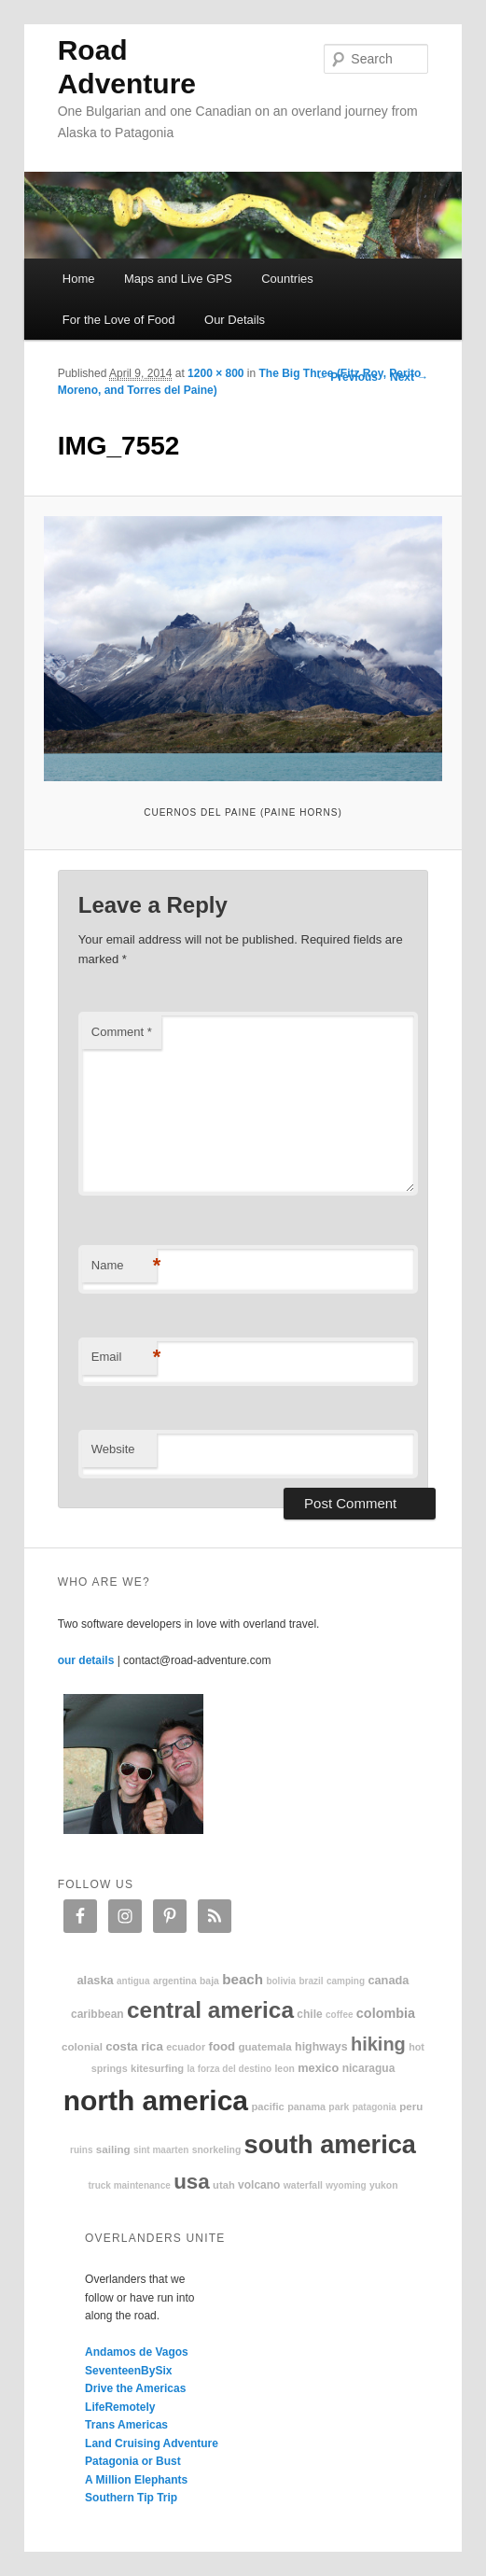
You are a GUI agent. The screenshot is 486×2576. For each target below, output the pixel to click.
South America (330, 2144)
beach (242, 1979)
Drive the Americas (135, 2388)
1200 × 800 (215, 373)
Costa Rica (134, 2046)
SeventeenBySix (128, 2370)
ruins (81, 2150)
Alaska (95, 1980)
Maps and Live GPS (178, 279)
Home (78, 279)
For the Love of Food (118, 320)
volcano (259, 2184)
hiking (378, 2044)
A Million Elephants (136, 2479)
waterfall (303, 2185)
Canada (388, 1980)
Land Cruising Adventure (151, 2443)
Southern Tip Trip (131, 2497)
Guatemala (264, 2046)
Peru (411, 2106)
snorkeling (217, 2150)
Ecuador (185, 2046)
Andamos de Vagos (136, 2352)
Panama (306, 2106)
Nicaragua (369, 2068)
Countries (287, 279)
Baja (209, 1981)
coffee (339, 2014)
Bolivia (281, 1981)
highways (321, 2046)
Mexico (318, 2068)
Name (124, 1266)
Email (124, 1357)
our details (86, 1660)
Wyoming (346, 2185)
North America (155, 2100)
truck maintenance (129, 2185)
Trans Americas (126, 2424)
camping (345, 1981)
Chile (309, 2014)
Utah (224, 2185)
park (338, 2107)
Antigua (133, 1981)
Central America (210, 2010)
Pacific (267, 2106)
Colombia (385, 2013)
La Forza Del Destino (229, 2069)
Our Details (234, 320)
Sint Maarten (160, 2150)
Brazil (311, 1981)
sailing (113, 2149)
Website (113, 1449)
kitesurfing (157, 2068)
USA (192, 2181)
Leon (284, 2069)
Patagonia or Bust (133, 2461)
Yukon (383, 2185)
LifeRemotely (120, 2407)
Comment (121, 1032)
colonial (82, 2046)
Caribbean (97, 2014)
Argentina (175, 1981)
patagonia (374, 2107)
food (222, 2046)
